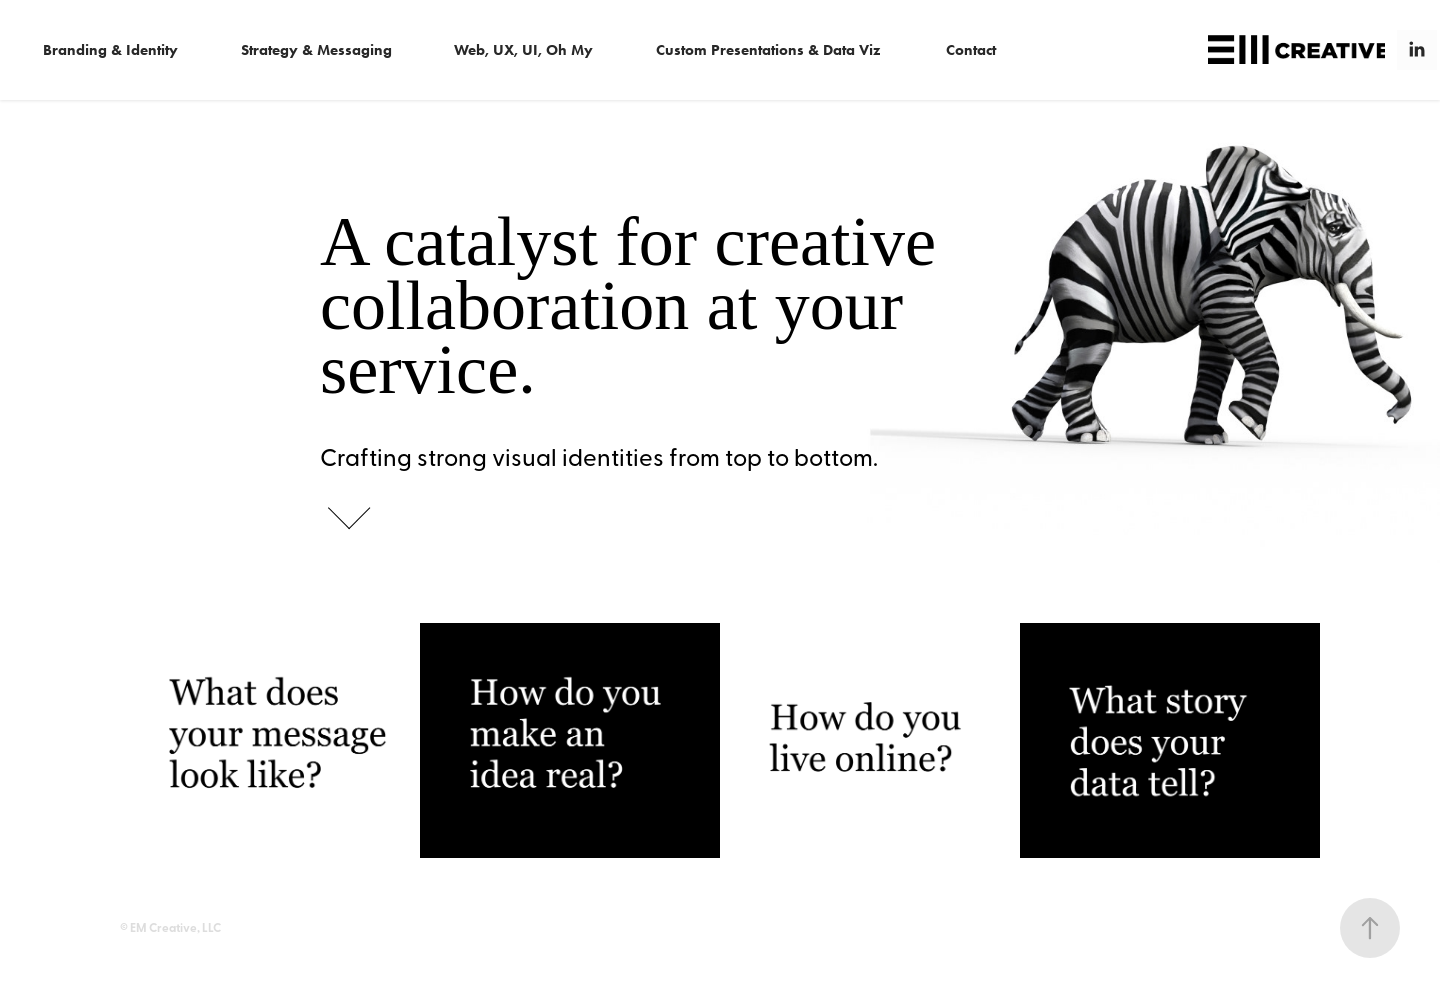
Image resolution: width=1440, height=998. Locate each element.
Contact (971, 50)
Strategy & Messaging (316, 50)
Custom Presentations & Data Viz (768, 50)
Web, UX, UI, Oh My (523, 50)
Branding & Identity (110, 50)
